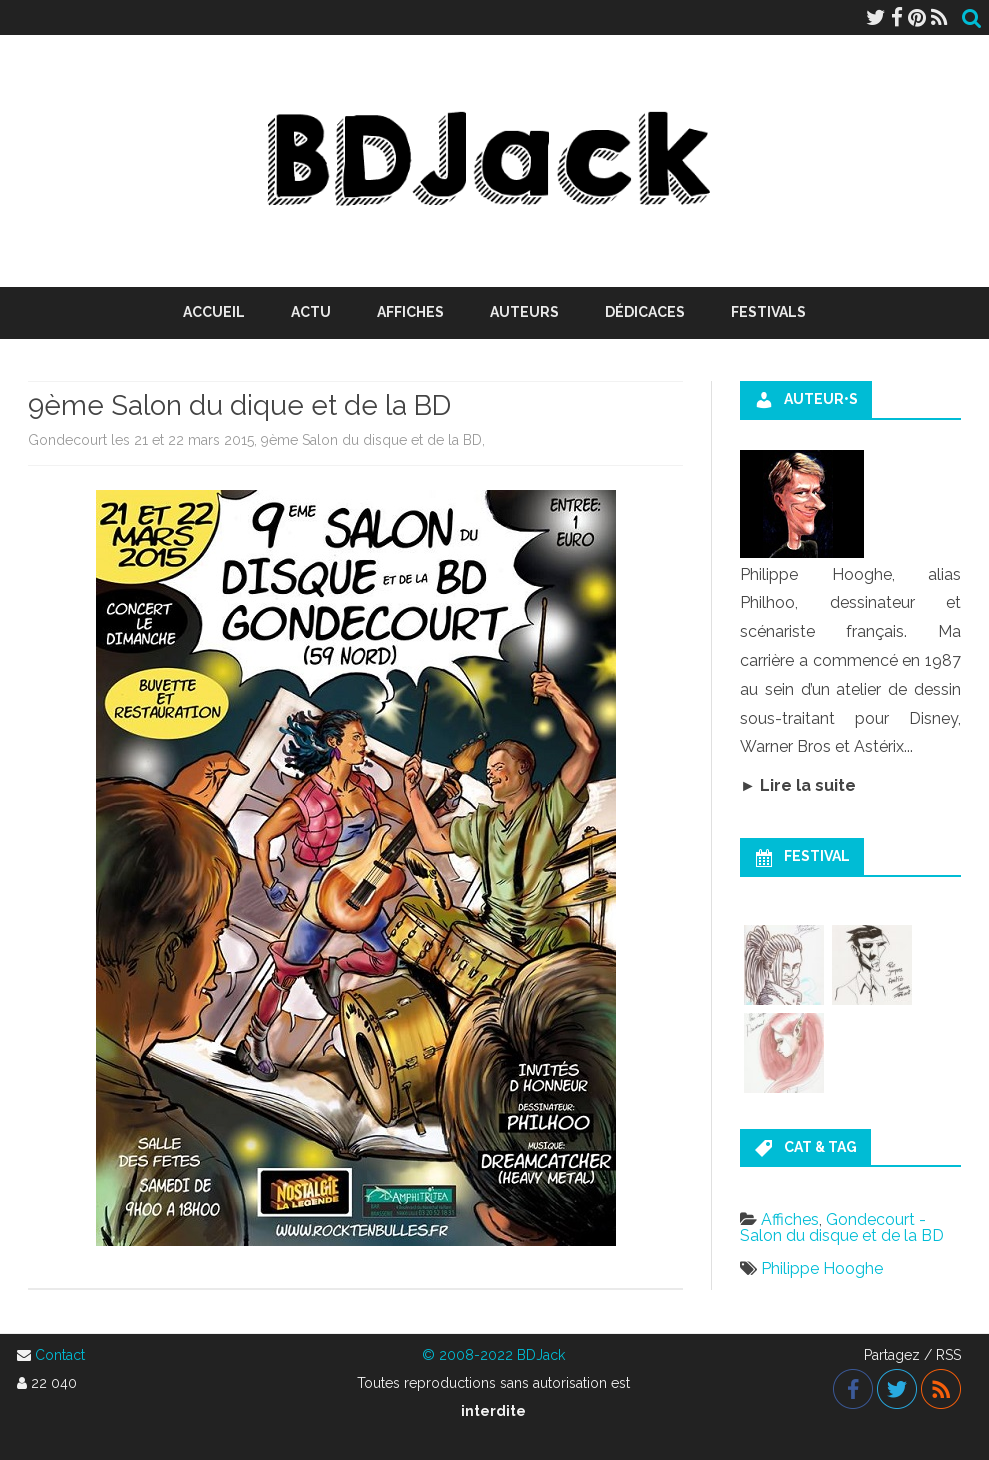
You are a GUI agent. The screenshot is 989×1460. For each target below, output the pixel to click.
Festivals (768, 312)
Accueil (214, 312)
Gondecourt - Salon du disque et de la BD (842, 1227)
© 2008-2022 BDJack (493, 1355)
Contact (60, 1355)
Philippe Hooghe (822, 1268)
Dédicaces (645, 312)
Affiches (410, 312)
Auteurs (524, 312)
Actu (311, 312)
